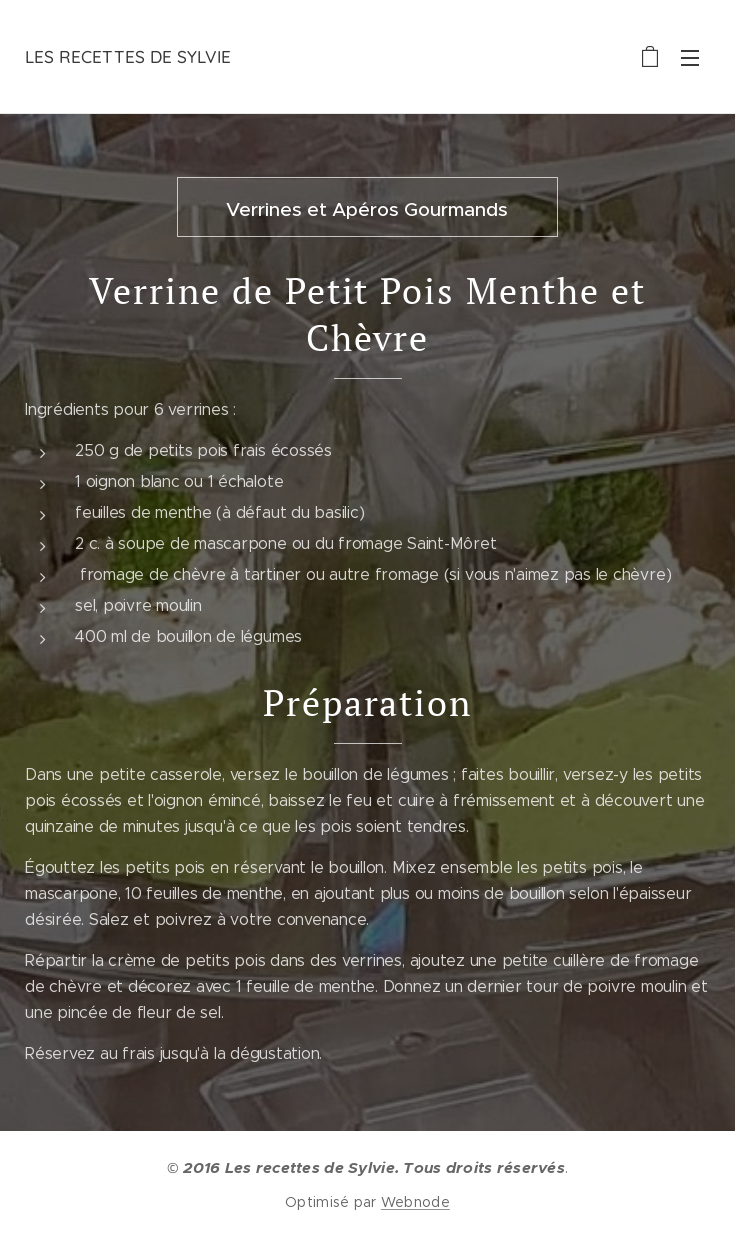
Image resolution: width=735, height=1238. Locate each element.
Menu (690, 58)
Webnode (415, 1202)
